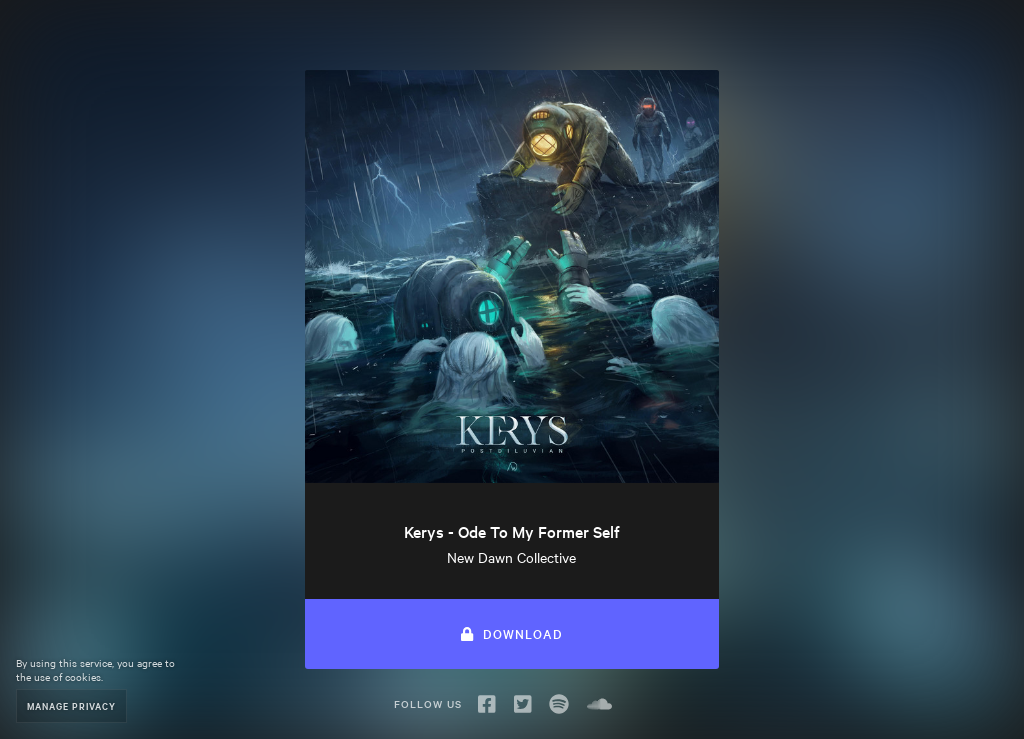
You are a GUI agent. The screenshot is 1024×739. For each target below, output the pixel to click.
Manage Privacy (71, 705)
